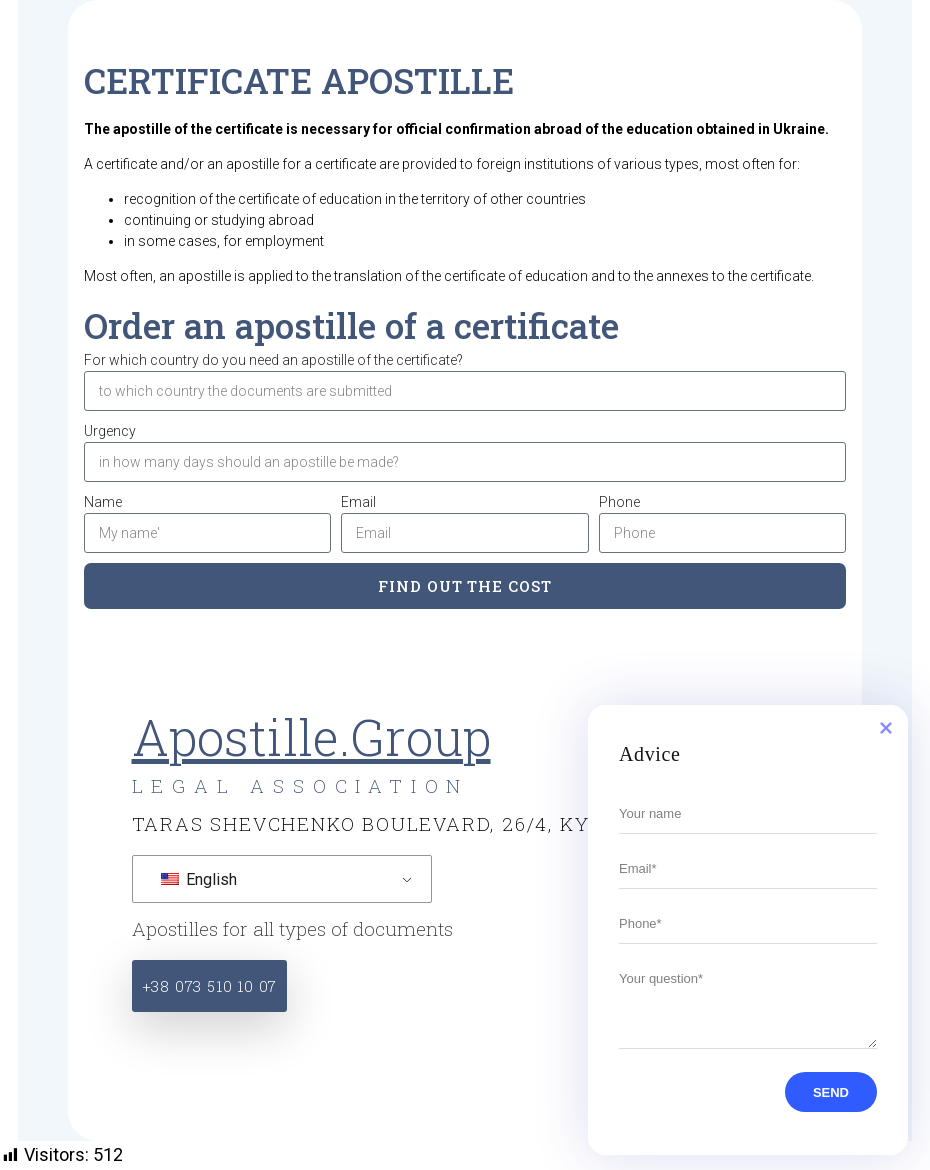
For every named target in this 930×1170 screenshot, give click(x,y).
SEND (819, 1093)
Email (358, 502)
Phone (619, 502)
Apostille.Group (311, 737)
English (199, 879)
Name (103, 502)
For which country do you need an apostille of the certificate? (273, 360)
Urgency (110, 431)
